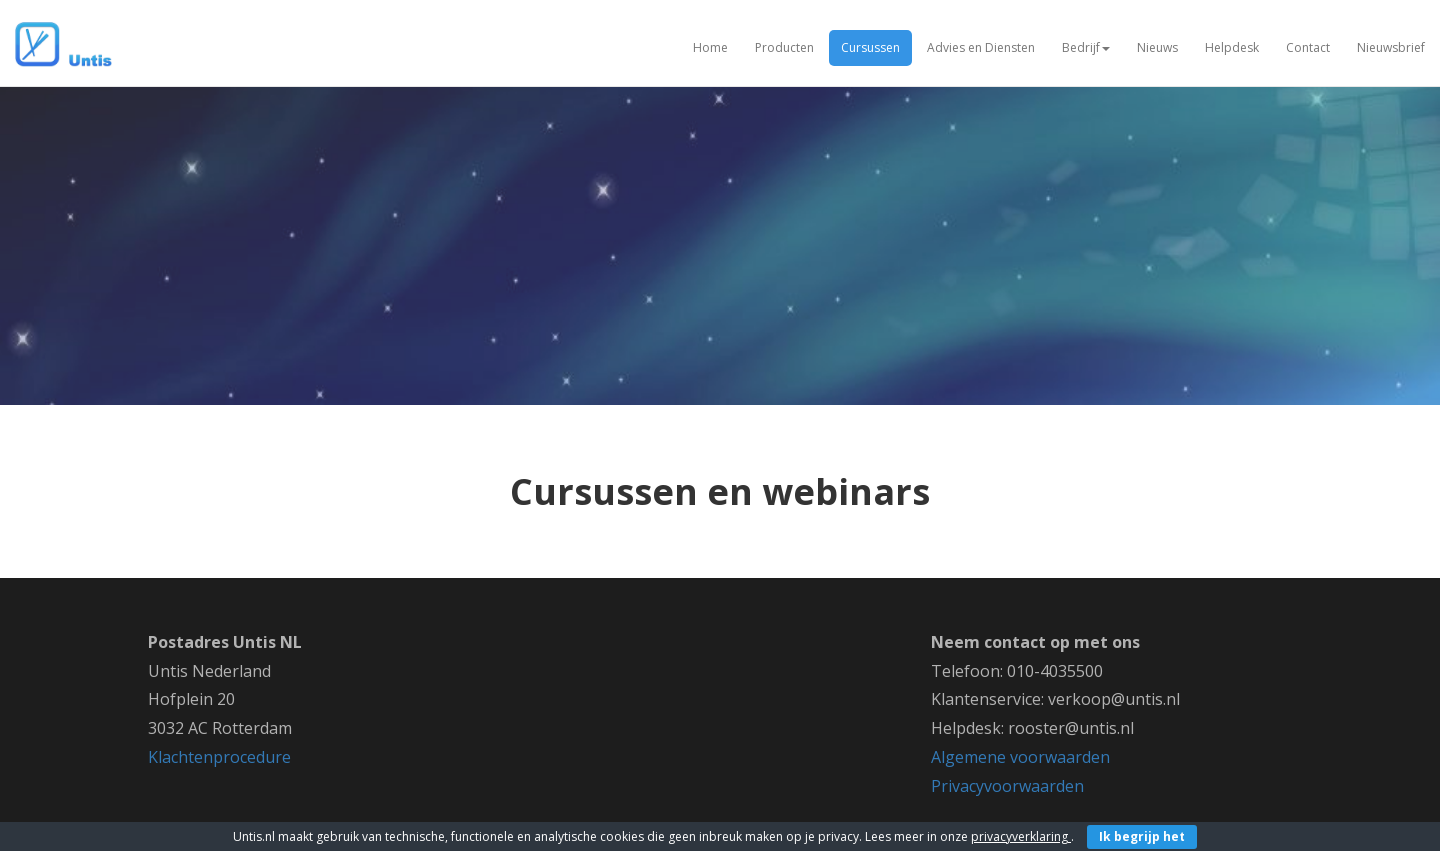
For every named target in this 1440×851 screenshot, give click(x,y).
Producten (784, 47)
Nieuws (1157, 47)
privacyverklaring (1021, 836)
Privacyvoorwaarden (1007, 786)
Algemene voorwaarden (1020, 757)
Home (710, 47)
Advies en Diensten (981, 47)
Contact (1308, 47)
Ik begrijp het (1142, 836)
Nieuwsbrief (1391, 47)
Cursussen (870, 47)
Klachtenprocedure (219, 757)
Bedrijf (1086, 47)
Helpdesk (1232, 47)
